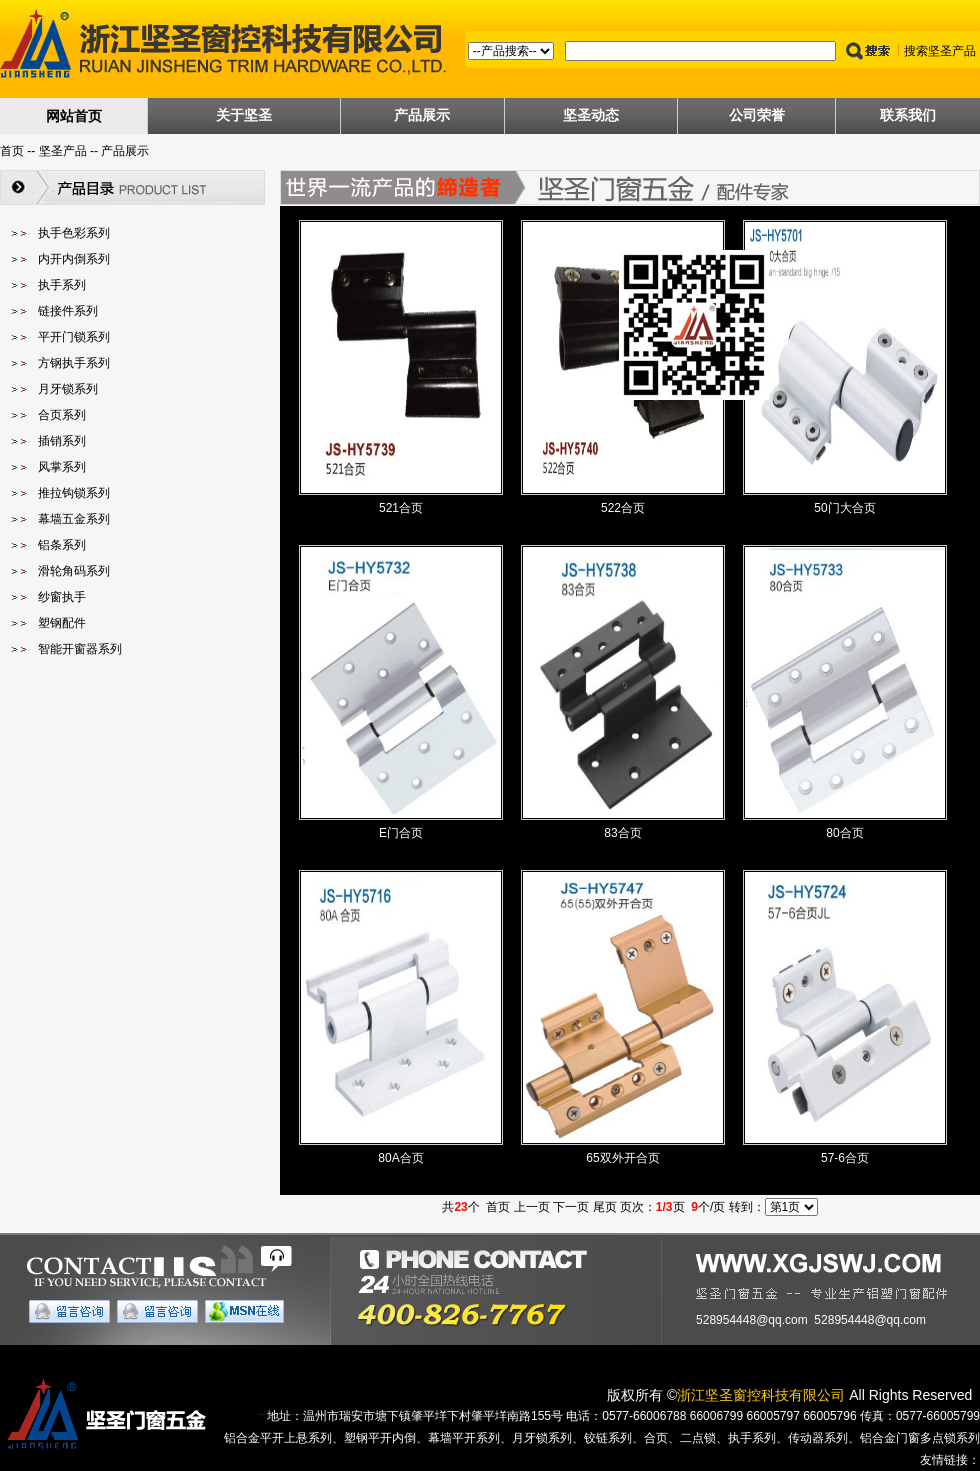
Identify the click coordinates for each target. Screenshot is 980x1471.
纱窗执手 (62, 597)
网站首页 (74, 116)
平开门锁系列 (74, 337)
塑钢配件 (62, 623)
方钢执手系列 (74, 363)
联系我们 (908, 115)
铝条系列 (62, 545)
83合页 (622, 833)
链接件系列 (68, 311)
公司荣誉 (757, 115)
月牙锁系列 (68, 389)
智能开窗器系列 (80, 649)
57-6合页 (845, 1158)
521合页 (401, 508)
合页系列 (62, 415)
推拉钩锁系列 (74, 493)
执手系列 (62, 285)
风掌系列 (62, 467)
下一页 (571, 1207)
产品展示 (422, 115)
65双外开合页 (622, 1158)
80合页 (844, 833)
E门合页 (401, 833)
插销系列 (62, 441)
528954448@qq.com (752, 1320)
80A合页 (400, 1158)
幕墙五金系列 (74, 519)
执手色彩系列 (74, 233)
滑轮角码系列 (74, 571)
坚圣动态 (591, 115)
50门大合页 (844, 508)
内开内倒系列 (74, 259)
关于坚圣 (244, 115)
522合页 (623, 508)
